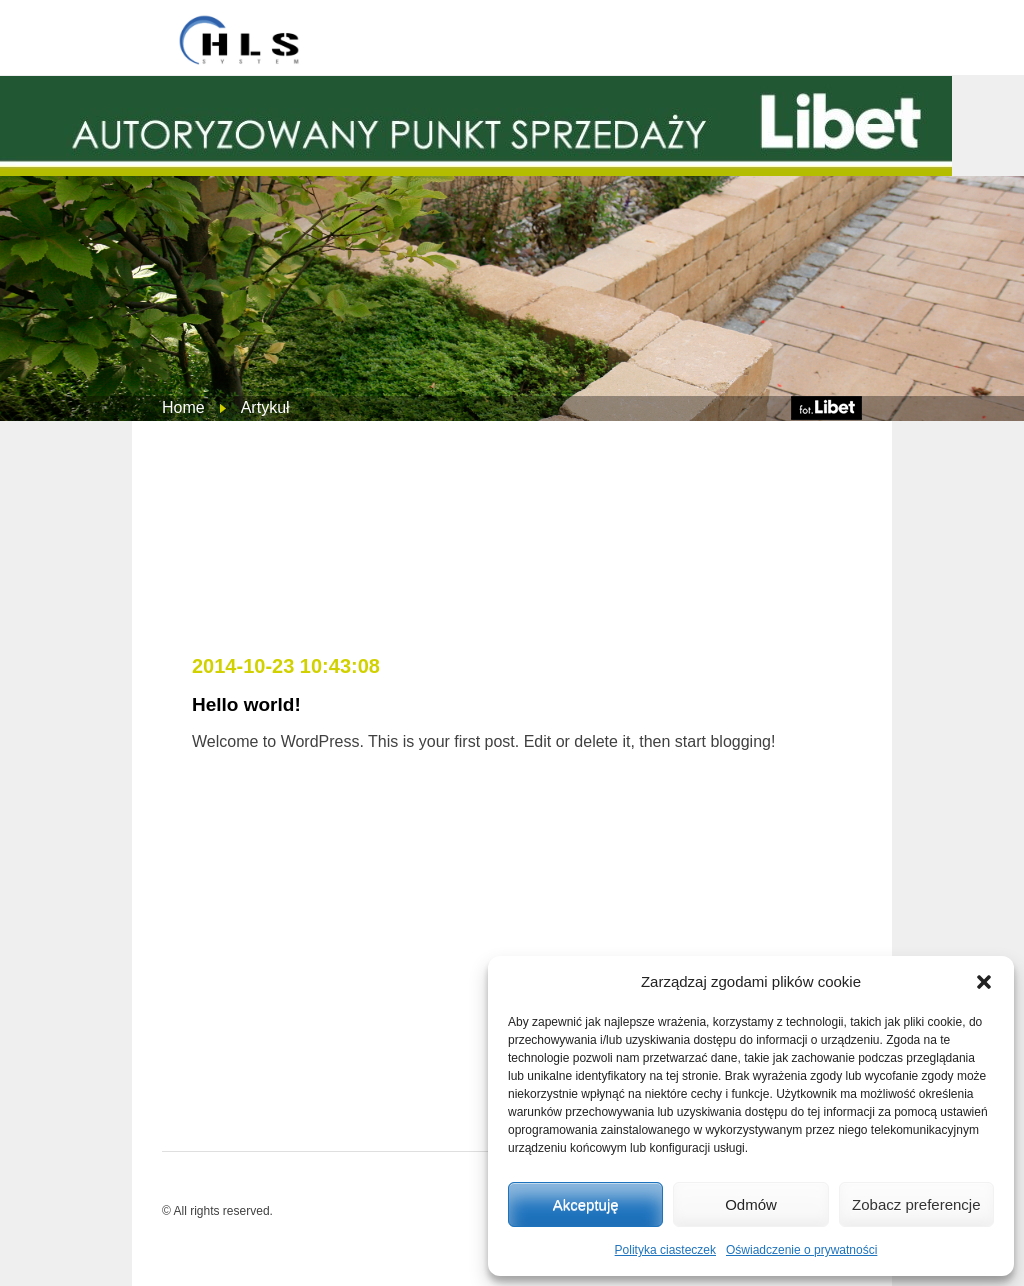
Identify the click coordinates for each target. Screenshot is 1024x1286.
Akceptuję (586, 1204)
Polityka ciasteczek (665, 1250)
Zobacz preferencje (916, 1204)
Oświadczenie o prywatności (801, 1250)
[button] (984, 982)
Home (183, 407)
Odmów (751, 1204)
